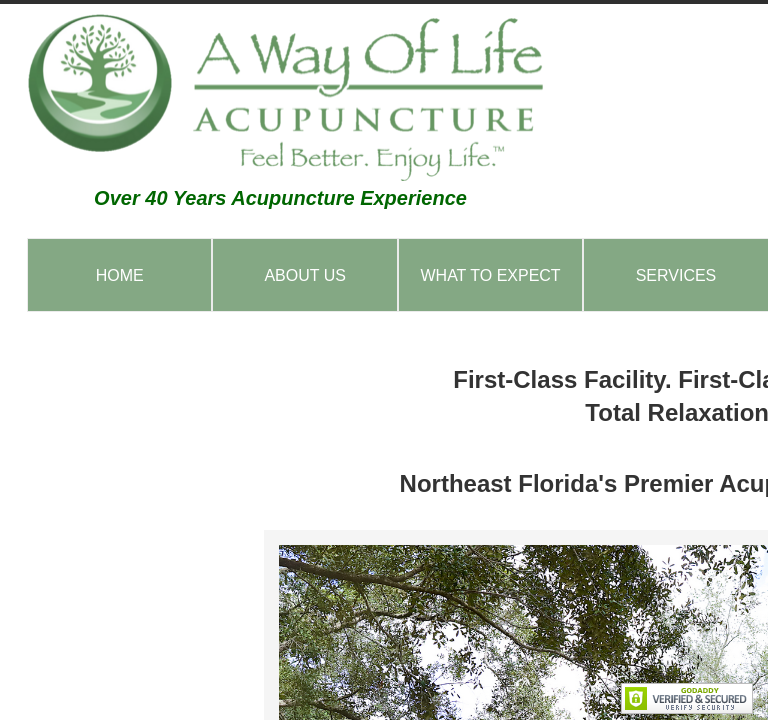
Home (120, 275)
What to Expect (490, 275)
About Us (305, 275)
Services (676, 275)
